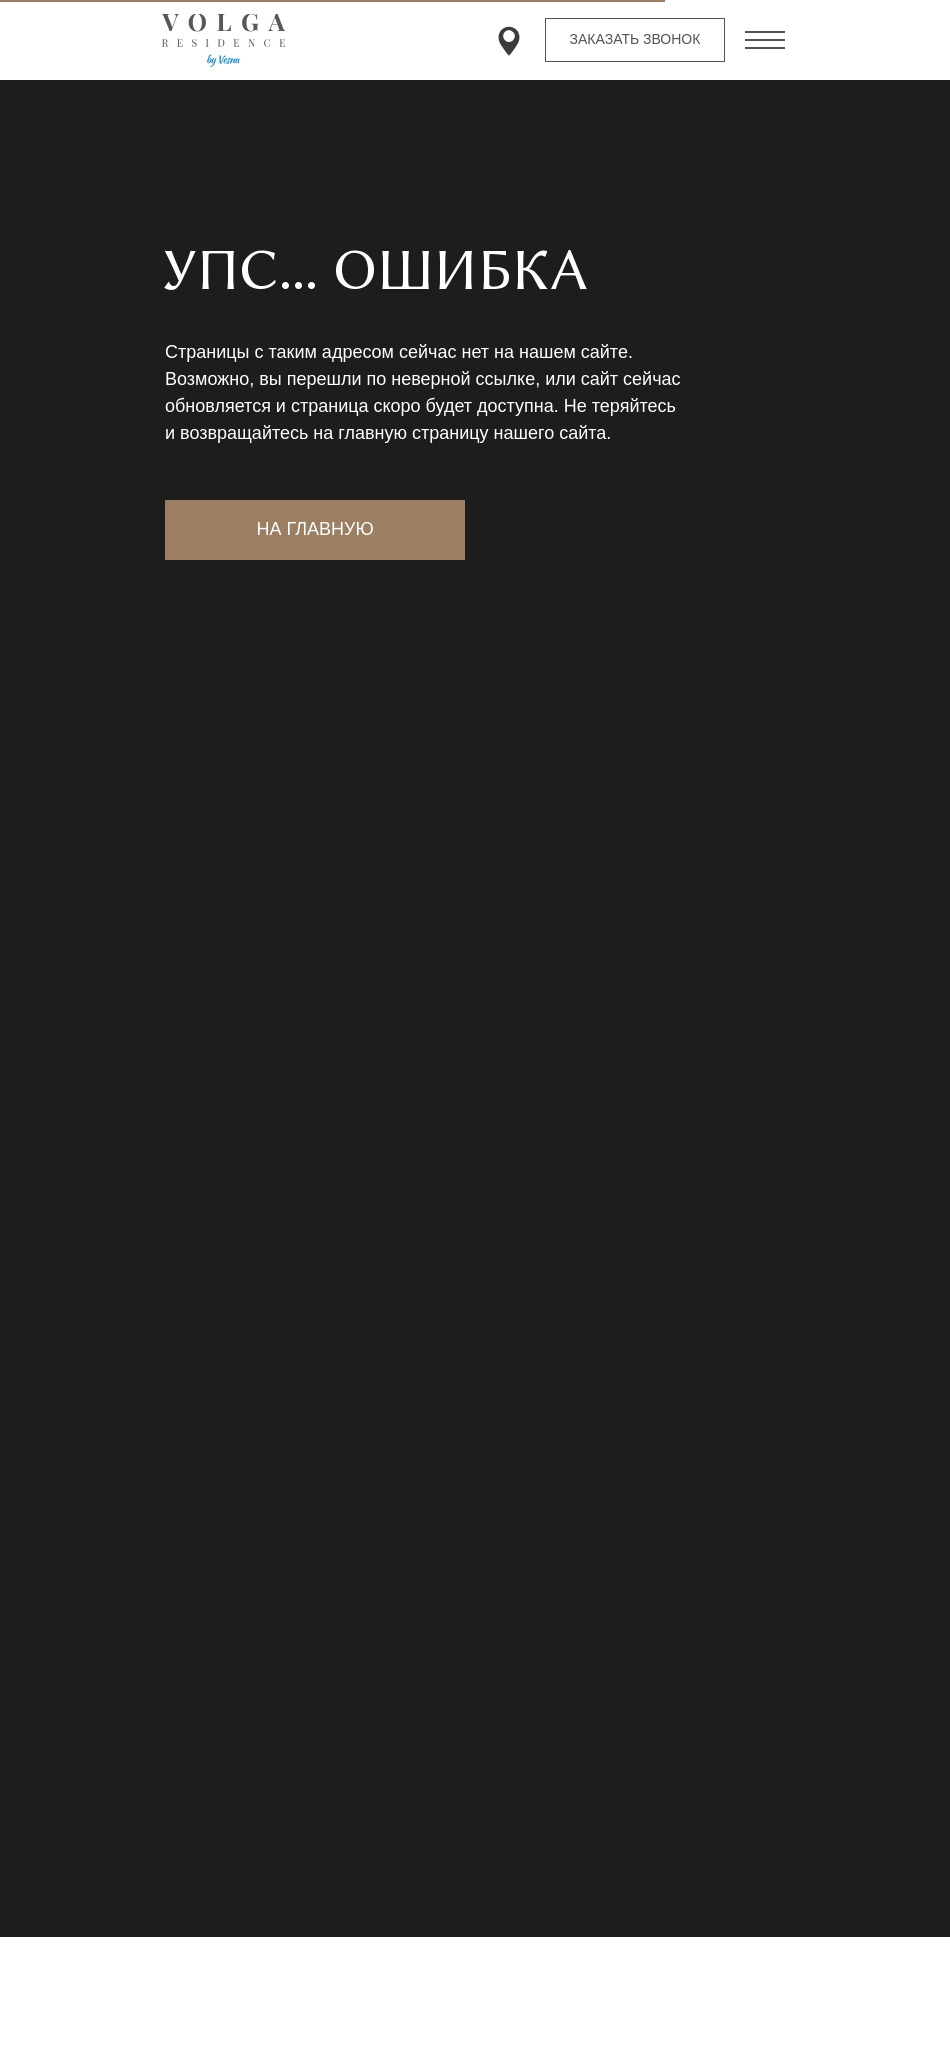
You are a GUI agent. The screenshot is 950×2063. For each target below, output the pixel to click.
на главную (314, 529)
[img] (509, 41)
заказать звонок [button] (635, 39)
